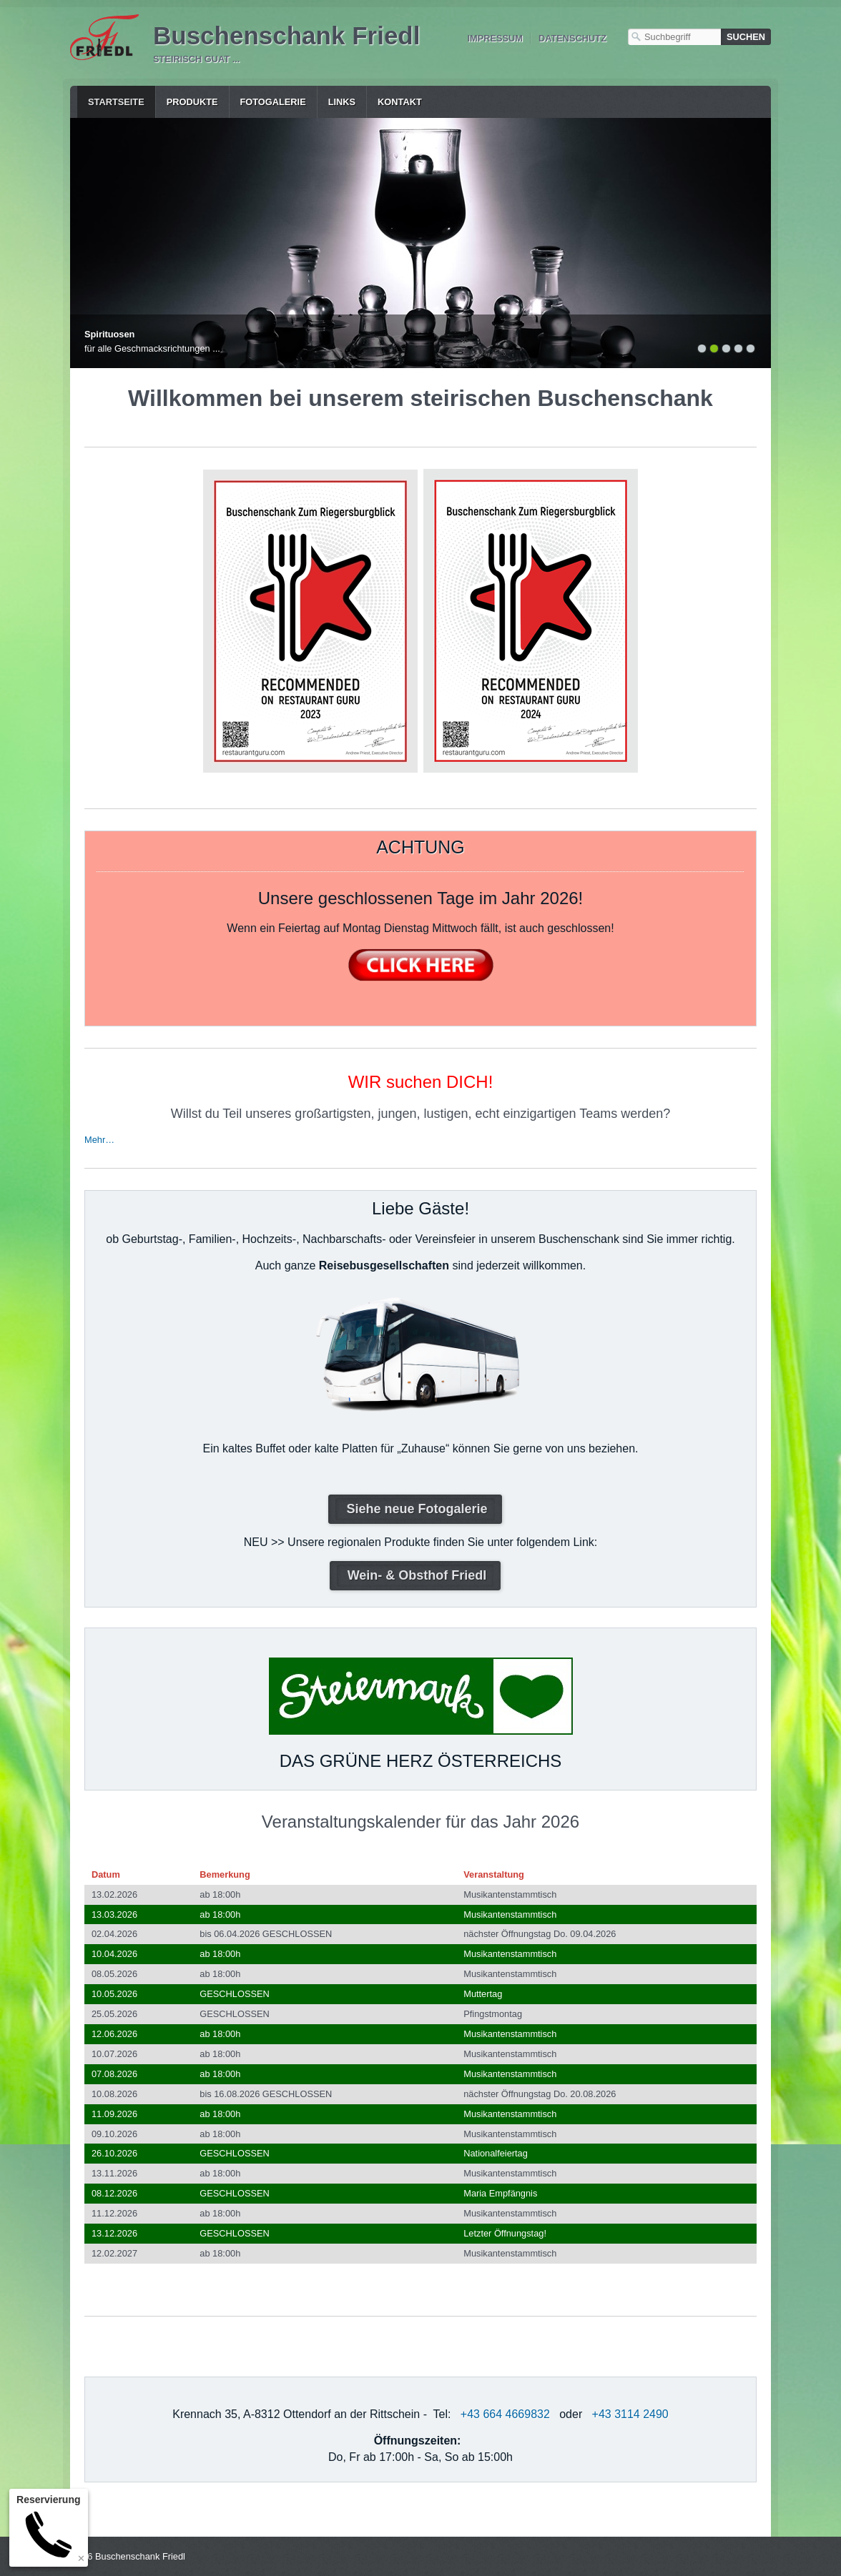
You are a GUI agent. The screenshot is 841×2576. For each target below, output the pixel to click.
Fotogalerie (273, 101)
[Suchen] (746, 37)
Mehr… (99, 1139)
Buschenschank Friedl (286, 35)
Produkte (192, 101)
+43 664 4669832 (505, 2414)
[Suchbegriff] (674, 37)
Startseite (116, 101)
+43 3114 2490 (630, 2414)
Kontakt (400, 101)
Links (341, 101)
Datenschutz (572, 38)
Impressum (495, 38)
